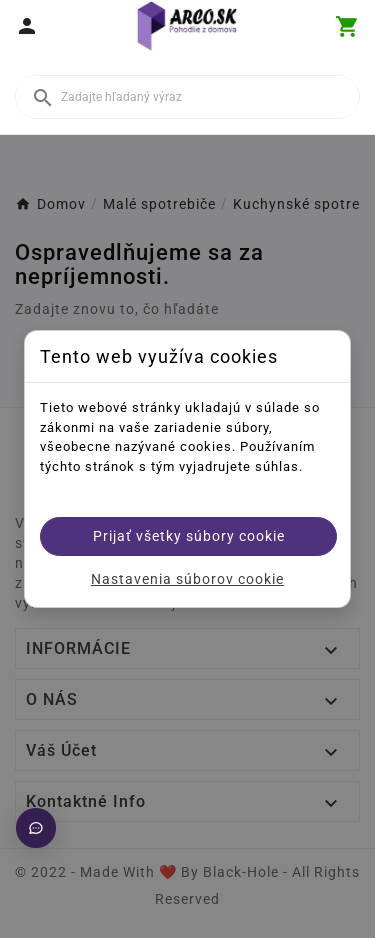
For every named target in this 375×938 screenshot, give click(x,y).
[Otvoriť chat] (36, 828)
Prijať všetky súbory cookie (189, 536)
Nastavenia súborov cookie (187, 579)
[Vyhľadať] (187, 97)
